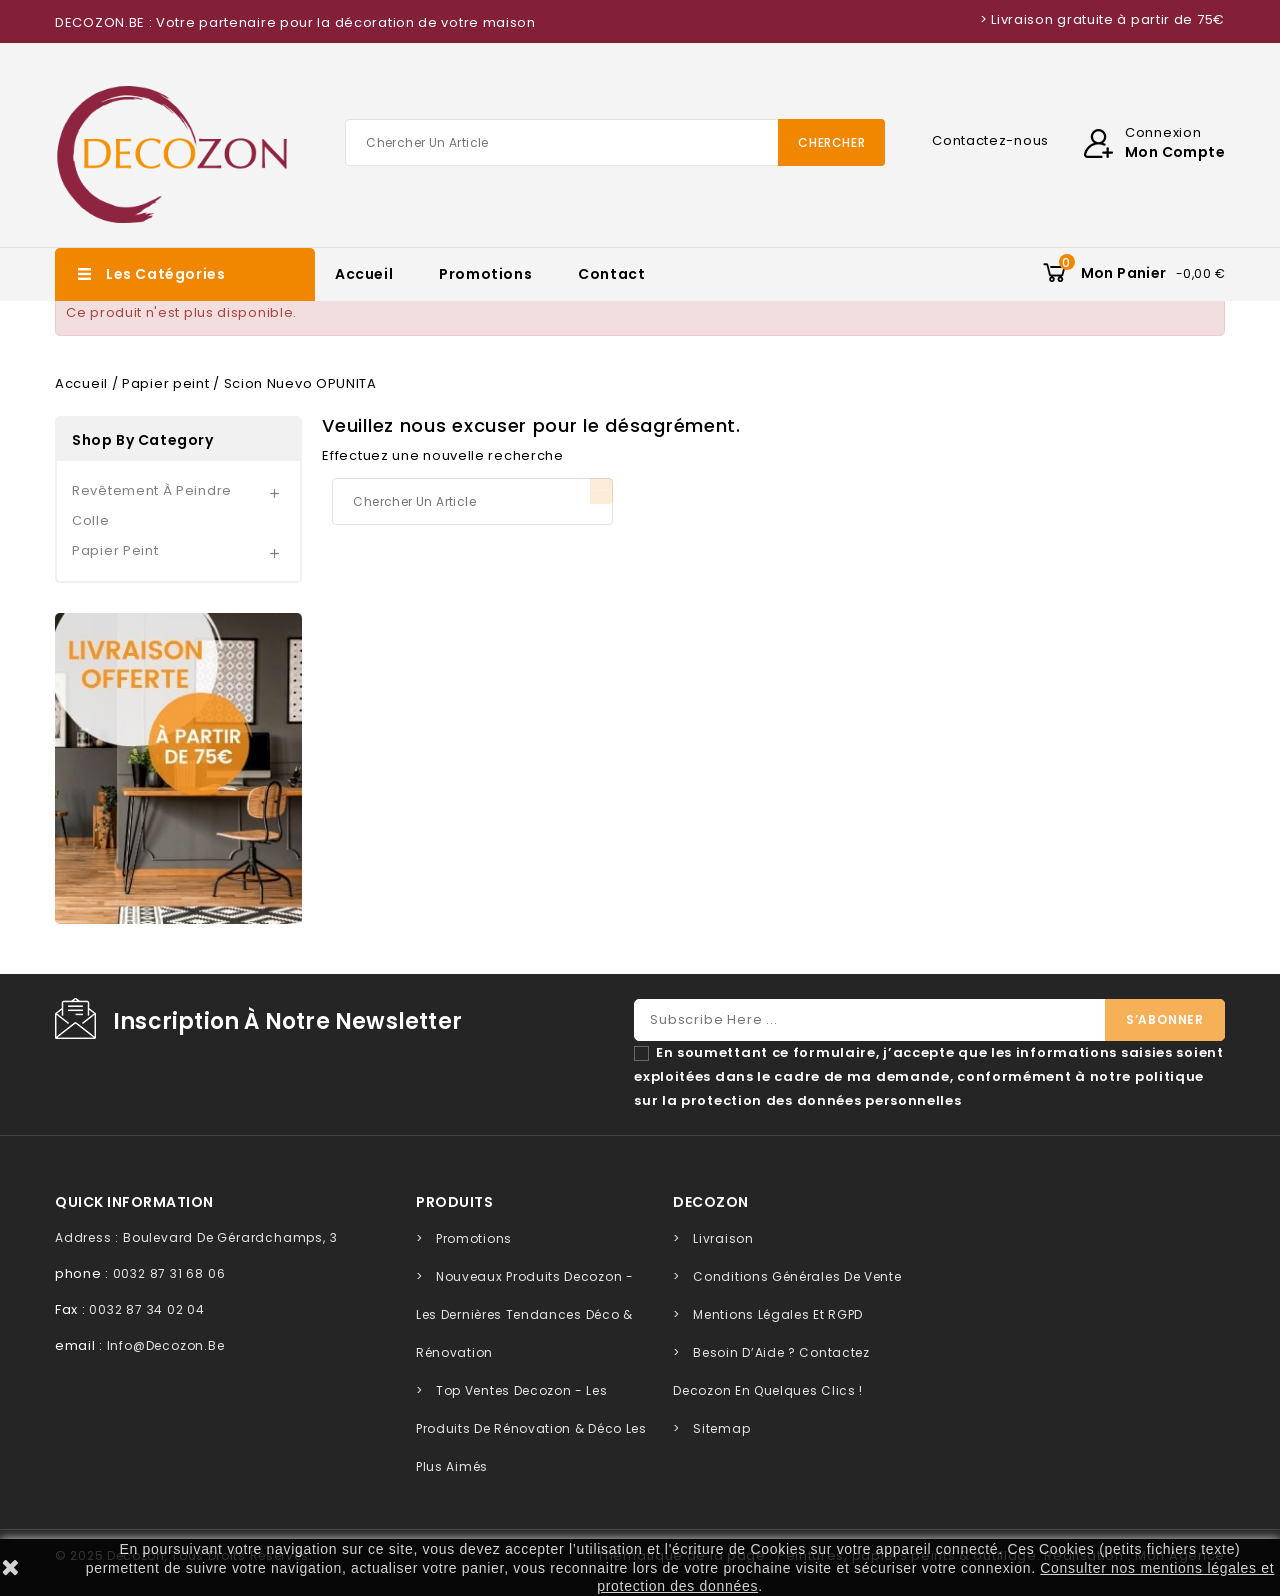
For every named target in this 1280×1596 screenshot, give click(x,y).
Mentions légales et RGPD (778, 1314)
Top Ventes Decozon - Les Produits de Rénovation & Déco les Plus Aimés (531, 1428)
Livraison (723, 1238)
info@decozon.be (166, 1345)
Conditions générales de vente (797, 1276)
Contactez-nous (990, 140)
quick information (134, 1202)
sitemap (721, 1428)
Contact (611, 274)
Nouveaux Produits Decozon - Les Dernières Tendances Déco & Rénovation (525, 1314)
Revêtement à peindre (152, 490)
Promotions (485, 274)
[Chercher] (615, 142)
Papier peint (115, 550)
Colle (91, 520)
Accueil (364, 274)
